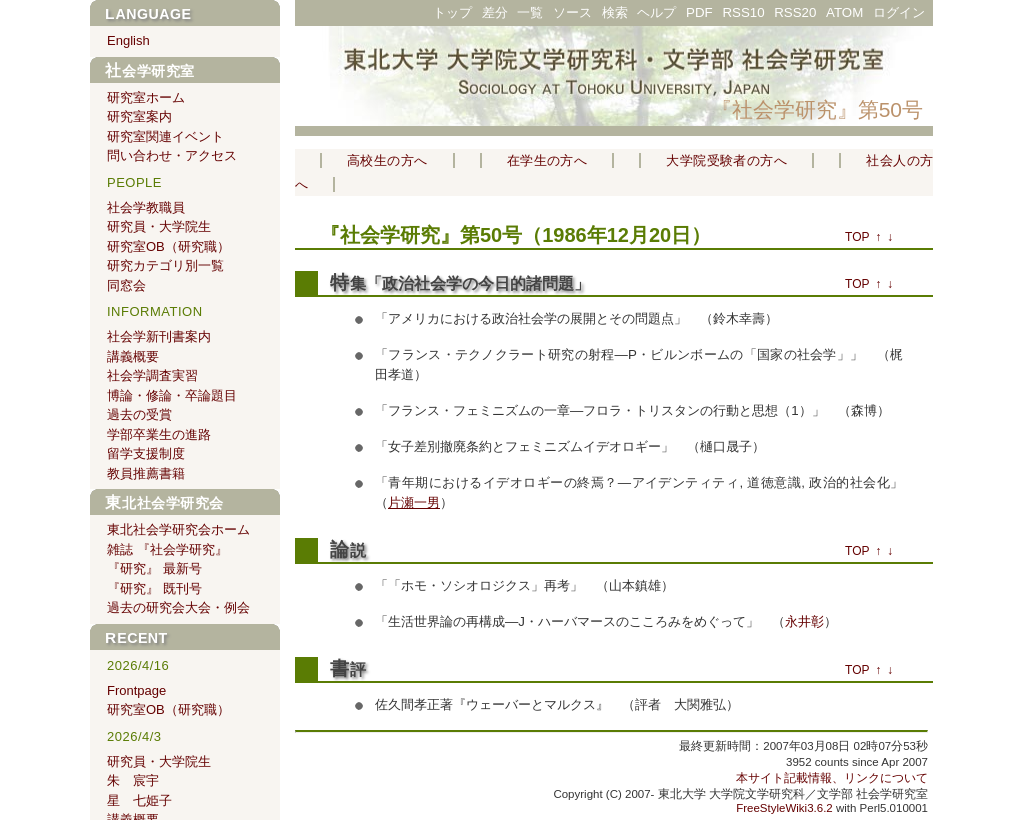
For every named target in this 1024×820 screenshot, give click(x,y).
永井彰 (804, 621)
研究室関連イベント (165, 136)
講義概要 (133, 356)
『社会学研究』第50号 (817, 109)
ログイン (899, 12)
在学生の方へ (547, 160)
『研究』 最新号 (154, 568)
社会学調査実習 (152, 375)
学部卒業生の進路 (159, 434)
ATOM (844, 12)
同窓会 (126, 285)
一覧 (530, 12)
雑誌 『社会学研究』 (167, 549)
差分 (495, 12)
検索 (615, 12)
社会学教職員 (146, 207)
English (128, 40)
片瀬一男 (414, 502)
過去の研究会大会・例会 (178, 607)
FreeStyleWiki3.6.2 (784, 808)
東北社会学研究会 (164, 503)
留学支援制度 (146, 453)
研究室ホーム (146, 97)
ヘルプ (656, 12)
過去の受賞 (139, 414)
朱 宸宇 (133, 780)
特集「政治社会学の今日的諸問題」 (460, 283)
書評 (348, 669)
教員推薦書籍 (146, 473)
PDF (699, 12)
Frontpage (136, 690)
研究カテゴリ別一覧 (165, 265)
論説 (348, 550)
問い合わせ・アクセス (172, 155)
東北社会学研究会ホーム (178, 529)
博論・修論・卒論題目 (172, 395)
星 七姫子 (139, 800)
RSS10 (743, 12)
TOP (857, 237)
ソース (572, 12)
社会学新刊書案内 (159, 336)
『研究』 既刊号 (154, 588)
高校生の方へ (387, 160)
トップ (452, 12)
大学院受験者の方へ (726, 160)
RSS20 (795, 12)
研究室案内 (139, 116)
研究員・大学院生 (159, 226)
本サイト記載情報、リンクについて (832, 778)
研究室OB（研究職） (168, 246)
